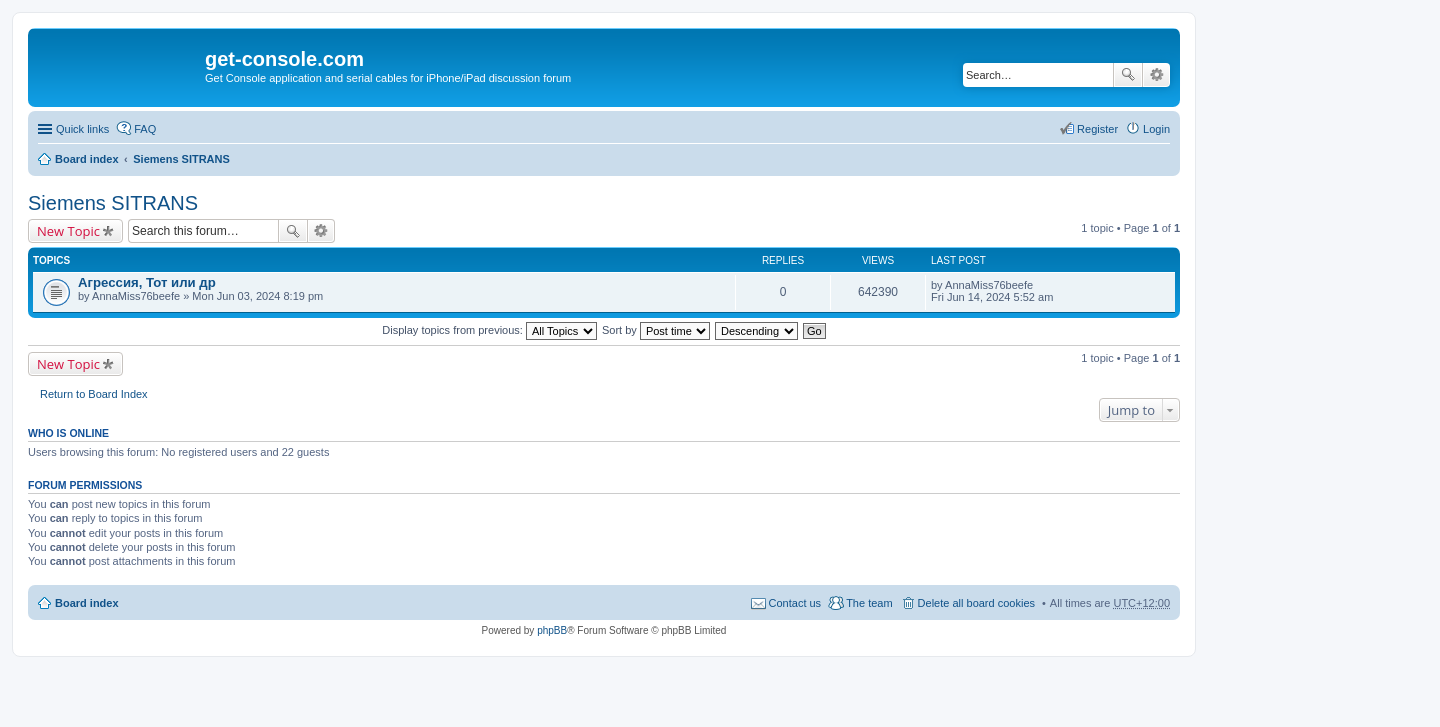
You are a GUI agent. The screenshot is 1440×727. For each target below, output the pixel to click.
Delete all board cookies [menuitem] (976, 603)
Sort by (656, 330)
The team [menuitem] (869, 603)
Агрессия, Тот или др (147, 282)
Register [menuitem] (1097, 129)
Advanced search (1156, 75)
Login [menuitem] (1156, 129)
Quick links (82, 129)
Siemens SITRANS (181, 159)
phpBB (552, 630)
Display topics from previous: (489, 330)
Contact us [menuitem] (795, 603)
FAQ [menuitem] (145, 129)
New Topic (68, 231)
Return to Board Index (94, 394)
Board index (87, 159)
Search (1128, 75)
